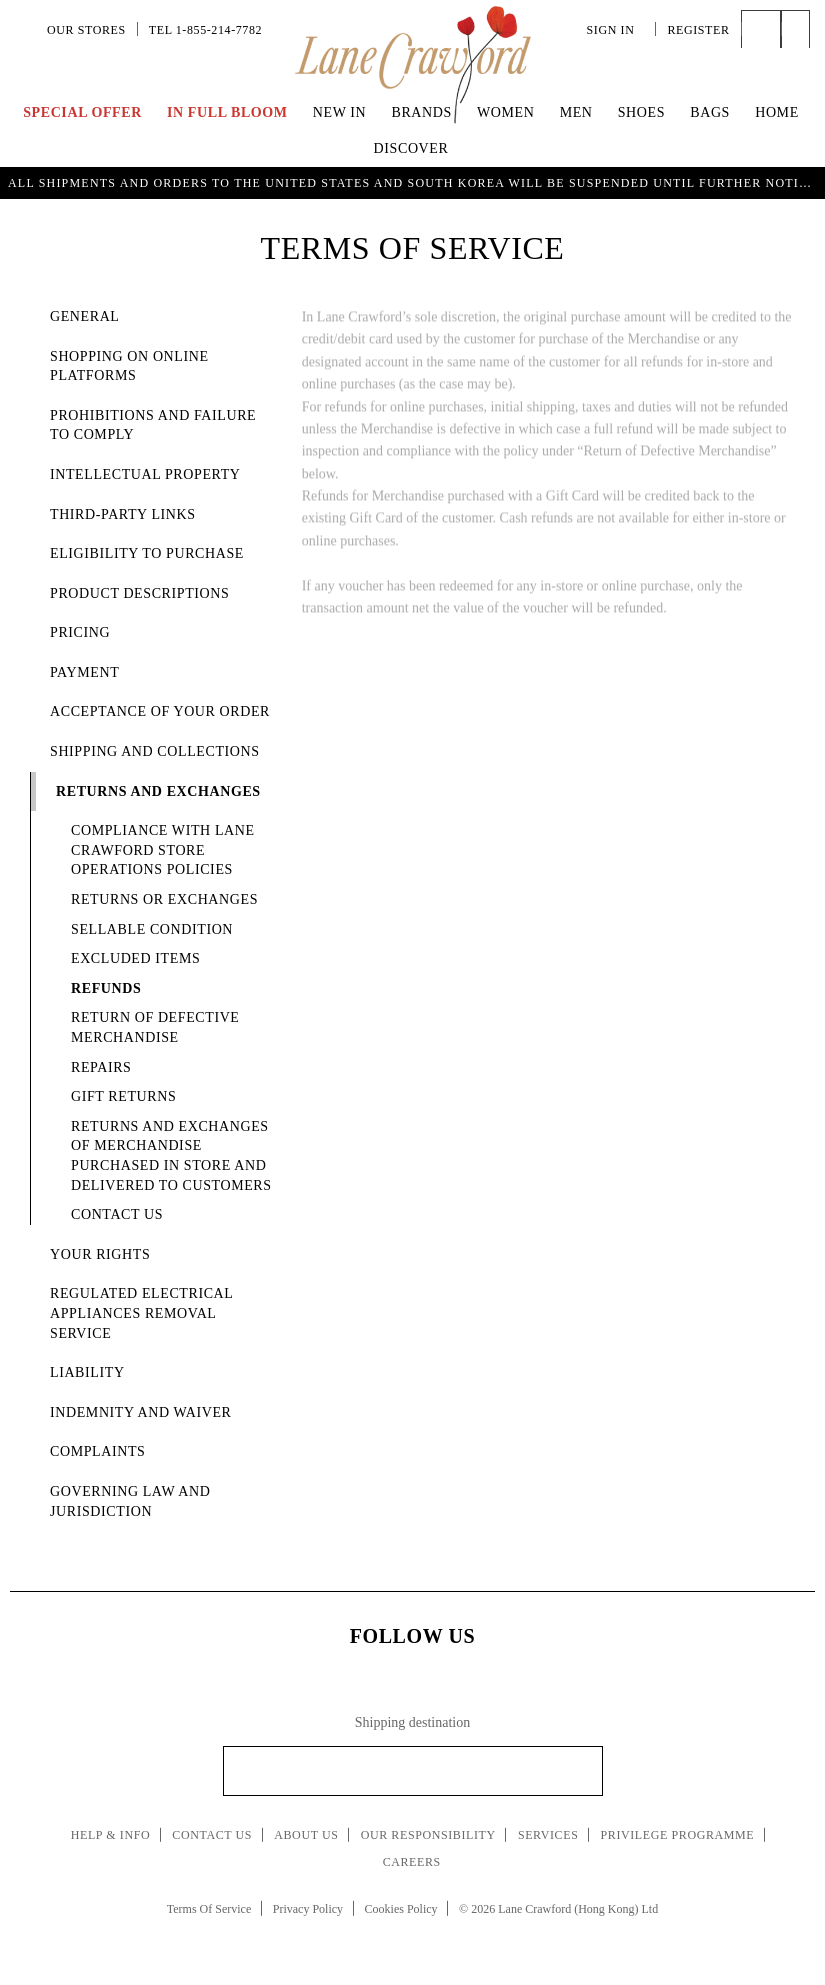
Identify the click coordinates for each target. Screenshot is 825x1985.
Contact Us (212, 1835)
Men (576, 112)
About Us (306, 1835)
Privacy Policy (308, 1909)
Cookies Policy (401, 1909)
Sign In (616, 30)
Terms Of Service (209, 1909)
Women (505, 112)
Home (777, 112)
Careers (412, 1862)
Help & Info (111, 1835)
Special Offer (82, 112)
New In (340, 112)
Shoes (641, 112)
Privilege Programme (678, 1835)
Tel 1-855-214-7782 (205, 30)
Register (698, 30)
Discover (411, 148)
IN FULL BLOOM (227, 112)
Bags (710, 112)
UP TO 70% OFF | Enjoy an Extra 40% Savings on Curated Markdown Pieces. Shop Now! (413, 181)
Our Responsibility (428, 1835)
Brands (421, 112)
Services (548, 1835)
